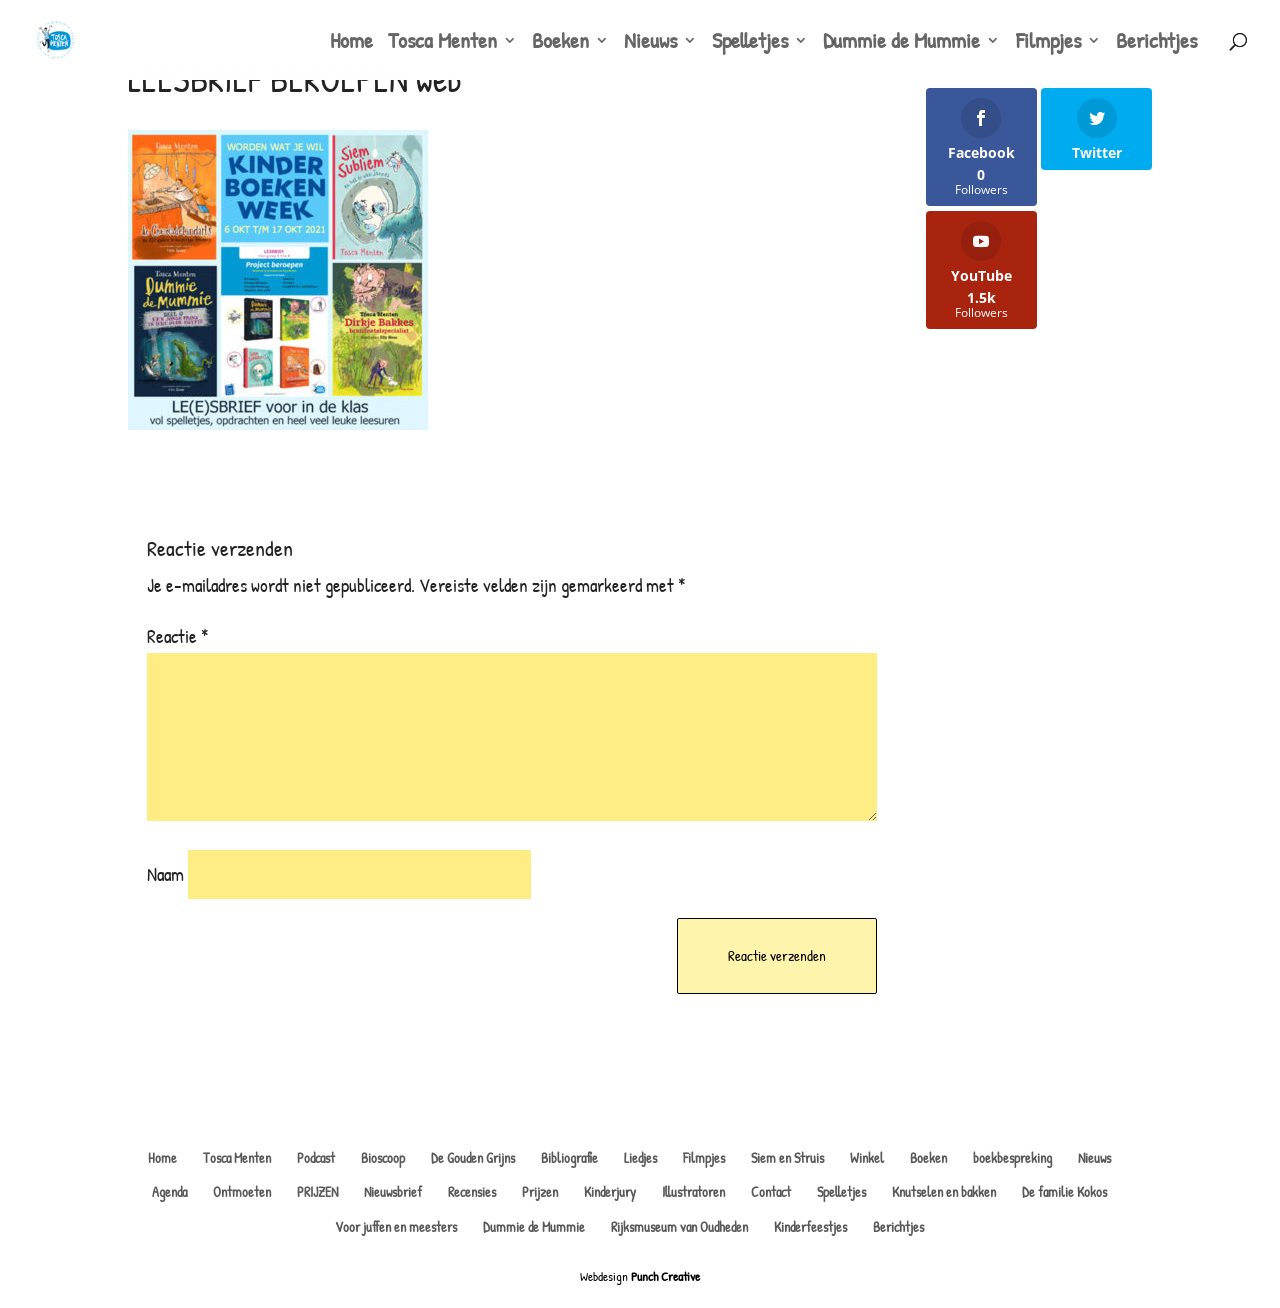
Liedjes (640, 1157)
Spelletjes (750, 44)
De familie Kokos (1064, 1191)
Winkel (867, 1157)
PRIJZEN (317, 1191)
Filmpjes (1048, 44)
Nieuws (650, 44)
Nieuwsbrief (393, 1191)
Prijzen (540, 1191)
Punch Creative (665, 1276)
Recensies (472, 1191)
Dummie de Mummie (901, 44)
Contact (771, 1191)
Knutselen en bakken (944, 1191)
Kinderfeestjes (810, 1226)
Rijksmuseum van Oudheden (679, 1226)
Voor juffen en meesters (396, 1226)
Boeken (560, 44)
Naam (165, 874)
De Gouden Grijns (473, 1157)
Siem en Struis (787, 1157)
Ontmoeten (242, 1191)
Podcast (316, 1157)
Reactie (178, 636)
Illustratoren (693, 1191)
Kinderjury (610, 1191)
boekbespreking (1012, 1157)
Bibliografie (569, 1157)
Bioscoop (383, 1157)
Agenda (169, 1191)
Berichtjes (1156, 44)
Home (351, 44)
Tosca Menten (442, 44)
